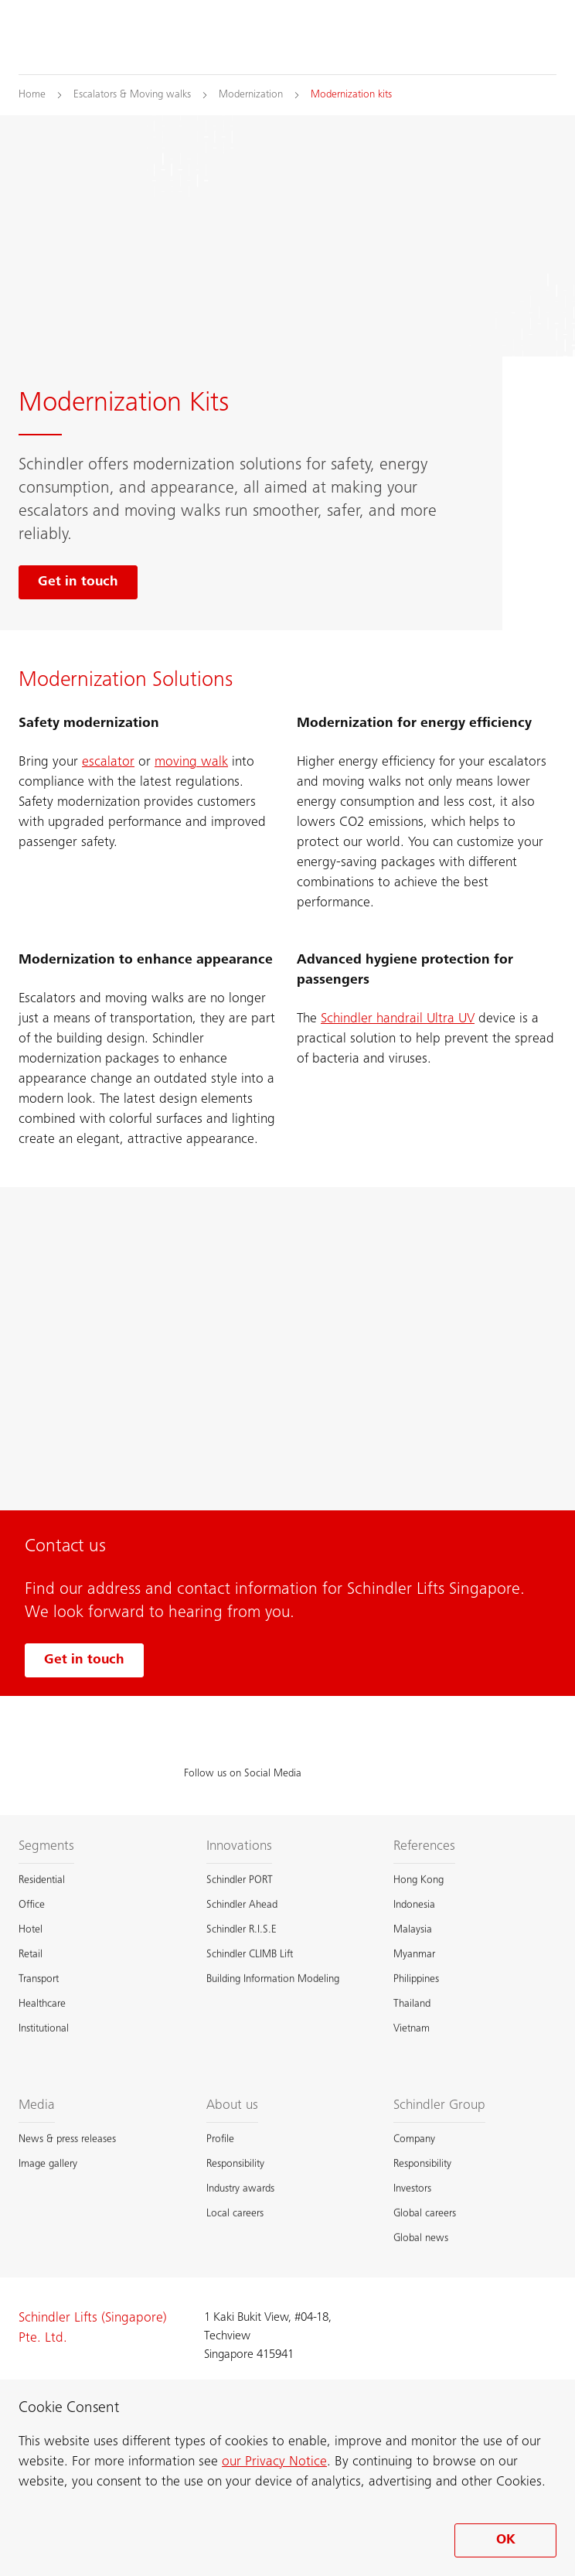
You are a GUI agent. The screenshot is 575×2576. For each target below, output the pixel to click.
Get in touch (84, 1660)
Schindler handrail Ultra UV (398, 1019)
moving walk (191, 762)
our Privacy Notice (274, 2462)
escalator (108, 762)
